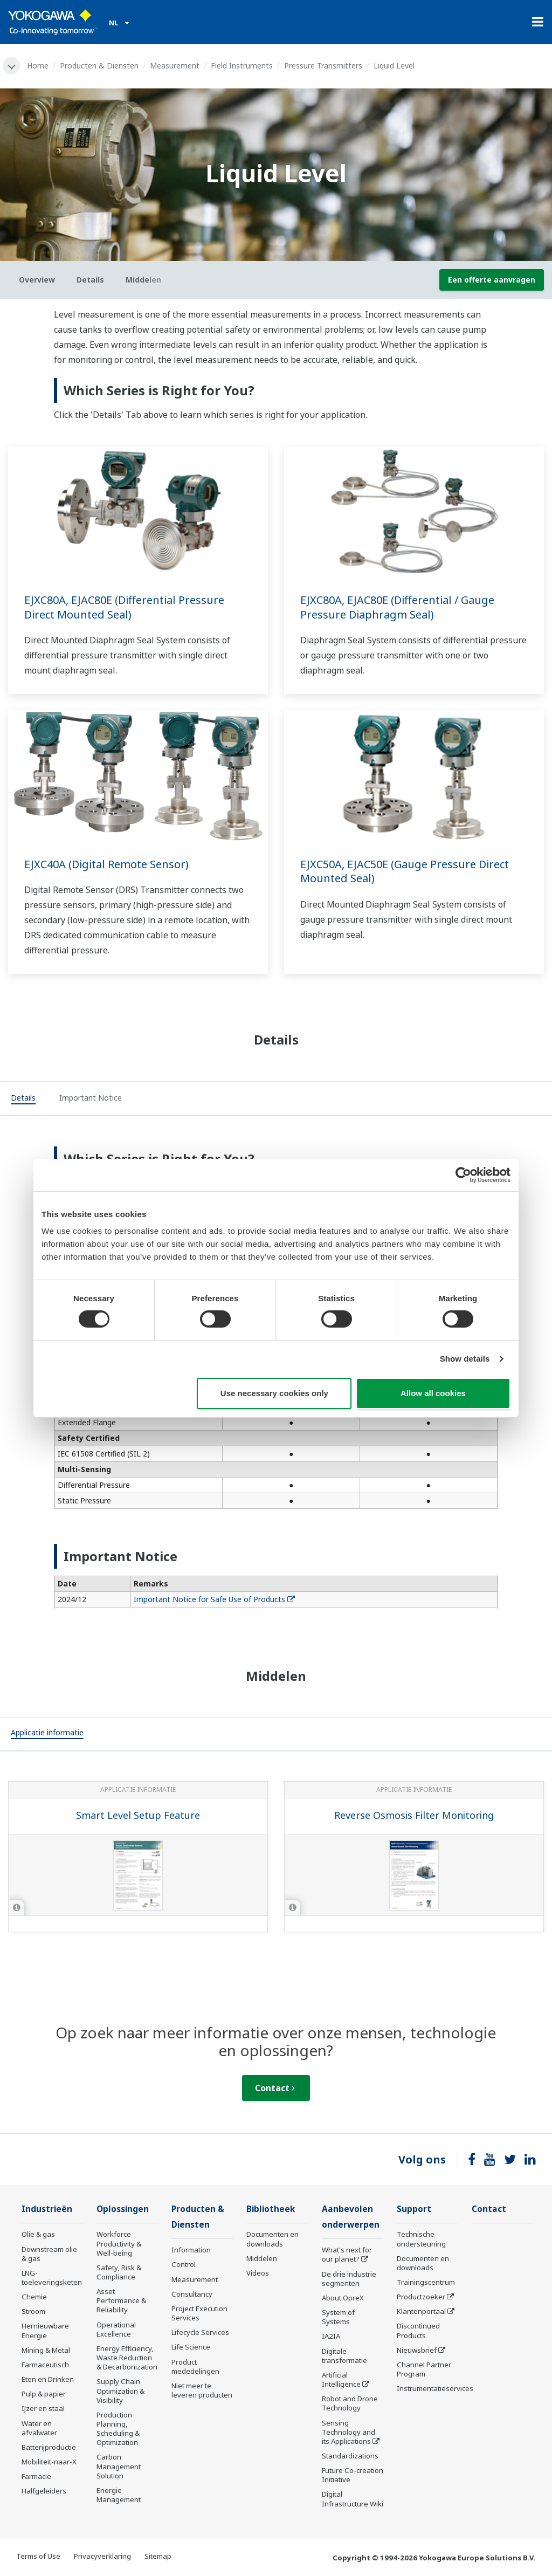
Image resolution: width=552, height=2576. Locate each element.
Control (183, 2264)
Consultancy (191, 2294)
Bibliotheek (270, 2209)
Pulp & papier (44, 2394)
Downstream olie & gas (49, 2253)
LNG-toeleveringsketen (52, 2277)
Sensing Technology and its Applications (348, 2432)
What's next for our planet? (347, 2254)
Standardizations (350, 2456)
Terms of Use (38, 2556)
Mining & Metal (46, 2350)
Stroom (33, 2311)
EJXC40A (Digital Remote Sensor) (106, 864)
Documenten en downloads (272, 2238)
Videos (257, 2273)
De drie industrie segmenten (349, 2278)
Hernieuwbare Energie (45, 2330)
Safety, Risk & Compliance (118, 2272)
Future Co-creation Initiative (352, 2474)
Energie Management (118, 2494)
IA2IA (331, 2336)
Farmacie (36, 2476)
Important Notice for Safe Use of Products (214, 1599)
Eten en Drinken (48, 2379)
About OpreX (343, 2298)
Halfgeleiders (44, 2491)
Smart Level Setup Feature (138, 1815)
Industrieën (47, 2209)
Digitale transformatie (344, 2355)
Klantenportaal (421, 2311)
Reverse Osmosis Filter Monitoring (414, 1815)
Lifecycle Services (200, 2332)
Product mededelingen (195, 2366)
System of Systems (338, 2316)
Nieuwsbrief (417, 2350)
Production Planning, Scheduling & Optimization (118, 2428)
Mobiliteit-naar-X (49, 2462)
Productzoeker (421, 2297)
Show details (465, 1358)
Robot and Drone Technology (350, 2403)
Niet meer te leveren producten (201, 2390)
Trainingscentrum (426, 2282)
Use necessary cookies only (274, 1393)
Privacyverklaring (102, 2556)
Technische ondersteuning (421, 2238)
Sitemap (157, 2556)
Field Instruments (242, 65)
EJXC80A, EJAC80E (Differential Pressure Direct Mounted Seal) (124, 607)
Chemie (34, 2297)
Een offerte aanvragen (491, 279)
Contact (275, 2088)
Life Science (190, 2347)
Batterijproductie (49, 2447)
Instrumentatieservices (435, 2388)
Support (414, 2209)
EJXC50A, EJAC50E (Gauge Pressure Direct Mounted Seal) (404, 871)
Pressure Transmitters (323, 65)
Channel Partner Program (424, 2369)
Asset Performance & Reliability (121, 2300)
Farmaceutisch (45, 2364)
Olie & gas (38, 2234)
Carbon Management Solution (118, 2466)
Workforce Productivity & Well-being (118, 2243)
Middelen (261, 2258)
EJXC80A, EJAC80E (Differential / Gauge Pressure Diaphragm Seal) (397, 607)
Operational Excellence (116, 2329)
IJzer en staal (43, 2408)
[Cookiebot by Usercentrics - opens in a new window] (463, 1174)
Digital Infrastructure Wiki (352, 2498)
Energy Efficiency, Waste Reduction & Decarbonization (126, 2358)
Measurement (174, 65)
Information (191, 2250)
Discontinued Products (418, 2330)
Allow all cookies (433, 1393)
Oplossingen (122, 2209)
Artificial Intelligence (341, 2379)
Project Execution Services (199, 2313)
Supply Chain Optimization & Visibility (120, 2390)
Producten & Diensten (99, 65)
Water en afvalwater (39, 2428)
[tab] (23, 1099)
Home (38, 65)
